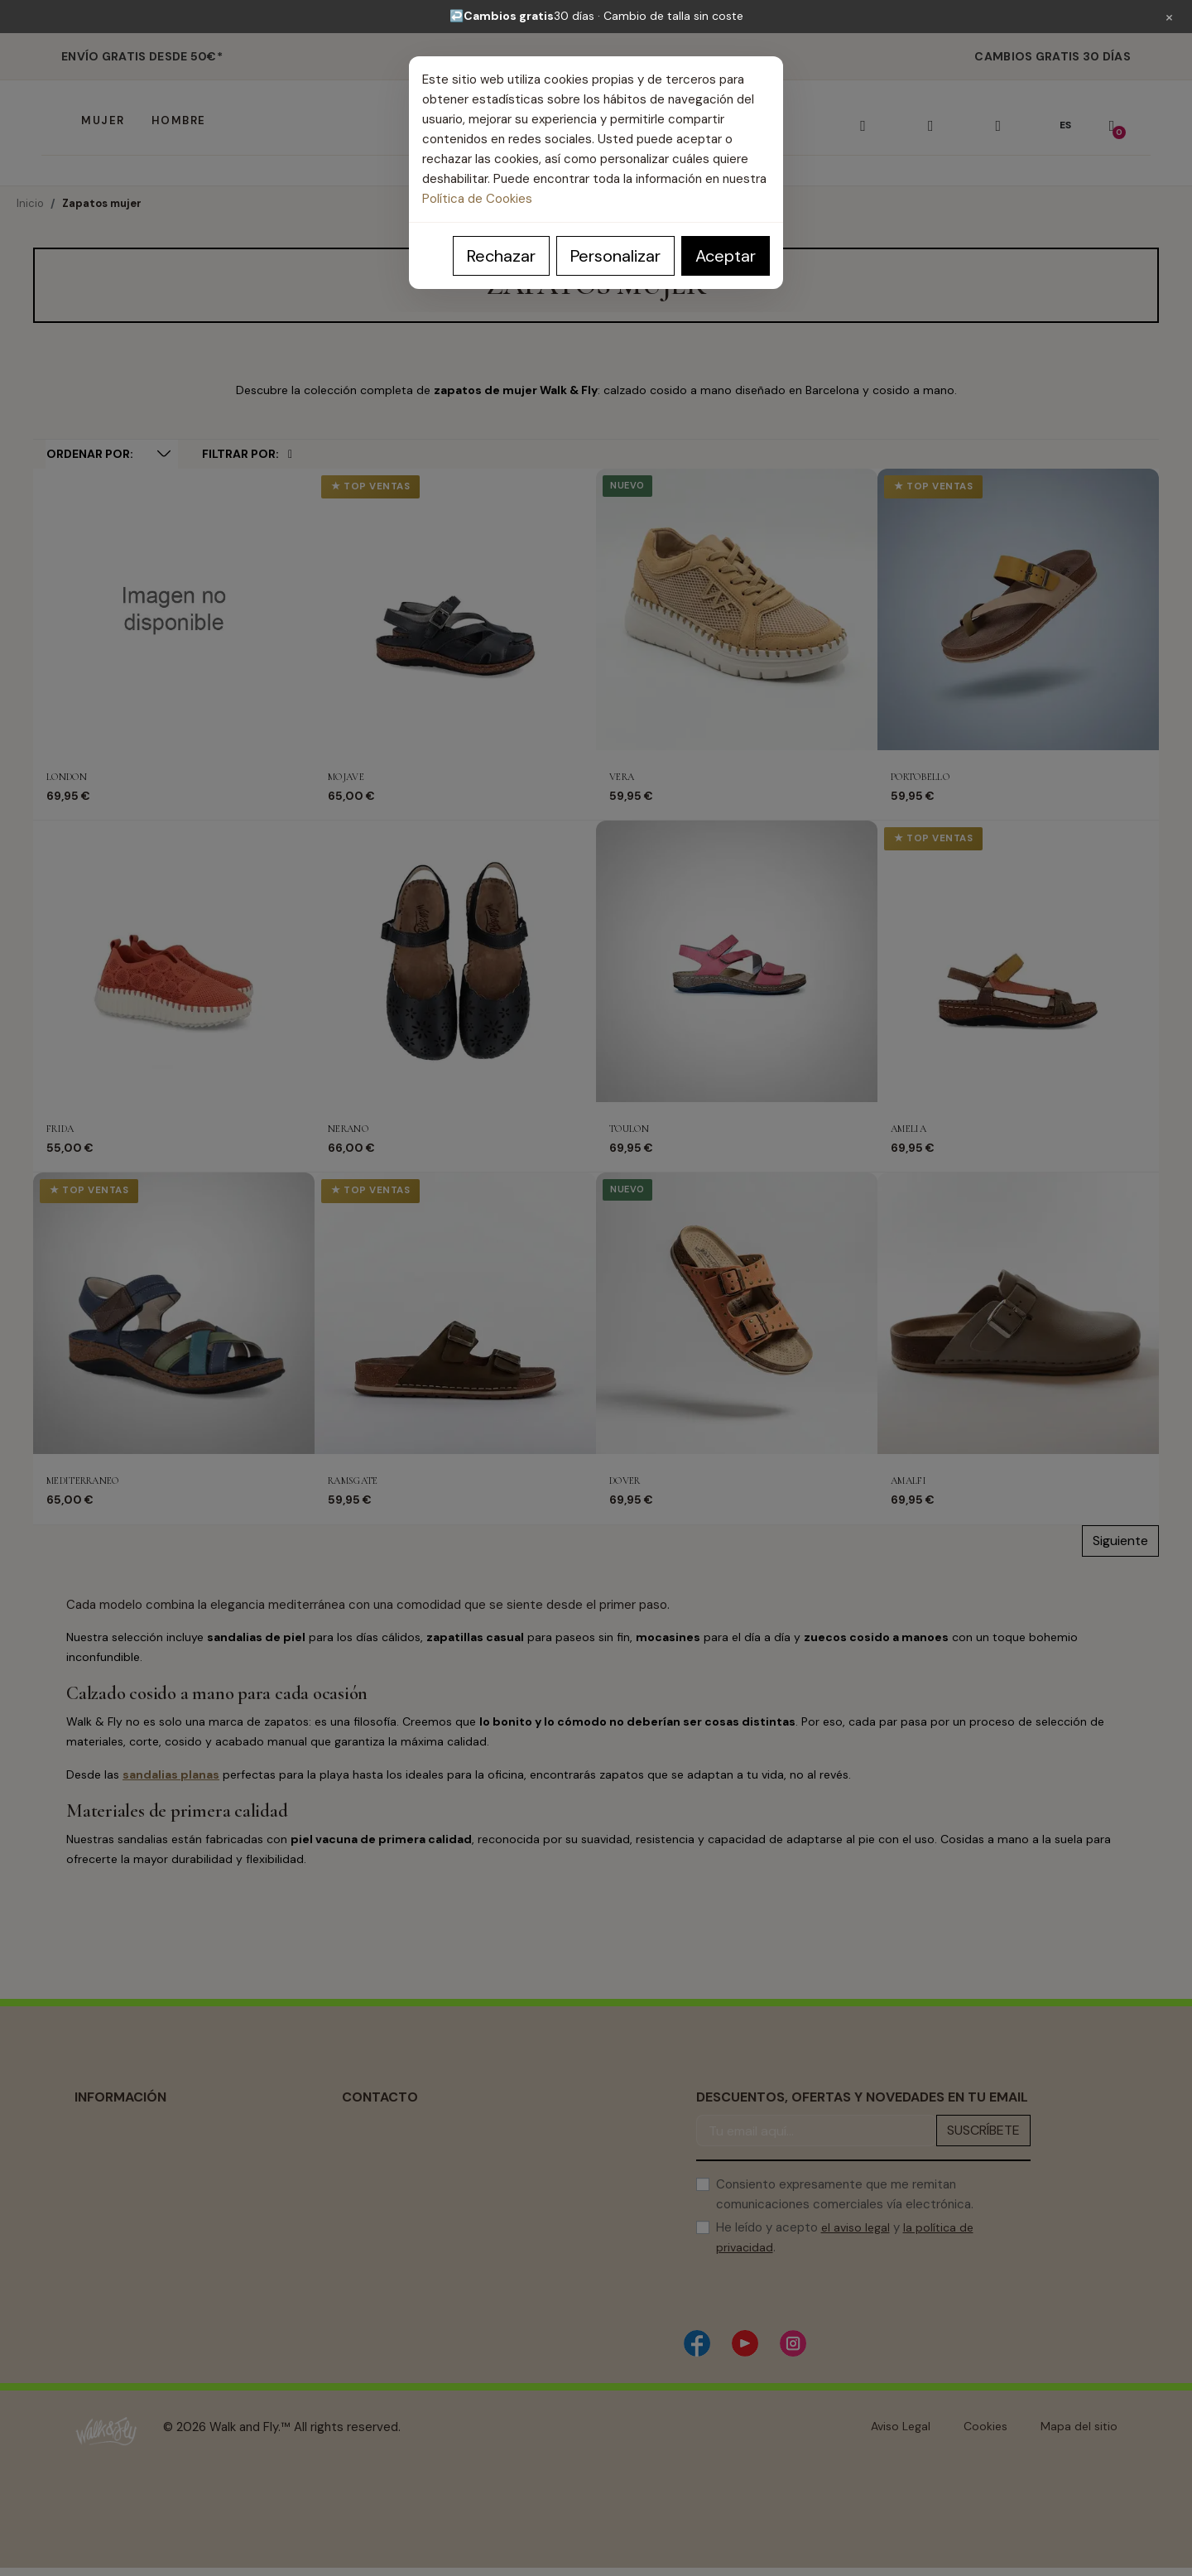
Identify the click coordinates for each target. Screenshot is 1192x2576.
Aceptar (725, 256)
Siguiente (1120, 1540)
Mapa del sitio (1079, 2426)
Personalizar (615, 256)
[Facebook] (697, 2343)
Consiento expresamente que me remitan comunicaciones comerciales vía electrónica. (844, 2194)
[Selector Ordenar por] (112, 454)
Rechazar (501, 256)
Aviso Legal (104, 2123)
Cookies (985, 2426)
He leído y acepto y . (844, 2237)
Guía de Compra (387, 2224)
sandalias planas (171, 1774)
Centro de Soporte (394, 2199)
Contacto (368, 2249)
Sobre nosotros (117, 2249)
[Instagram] (793, 2343)
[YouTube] (745, 2343)
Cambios (98, 2224)
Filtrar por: (247, 453)
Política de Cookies (477, 198)
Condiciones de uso (128, 2199)
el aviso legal (855, 2227)
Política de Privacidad (132, 2148)
